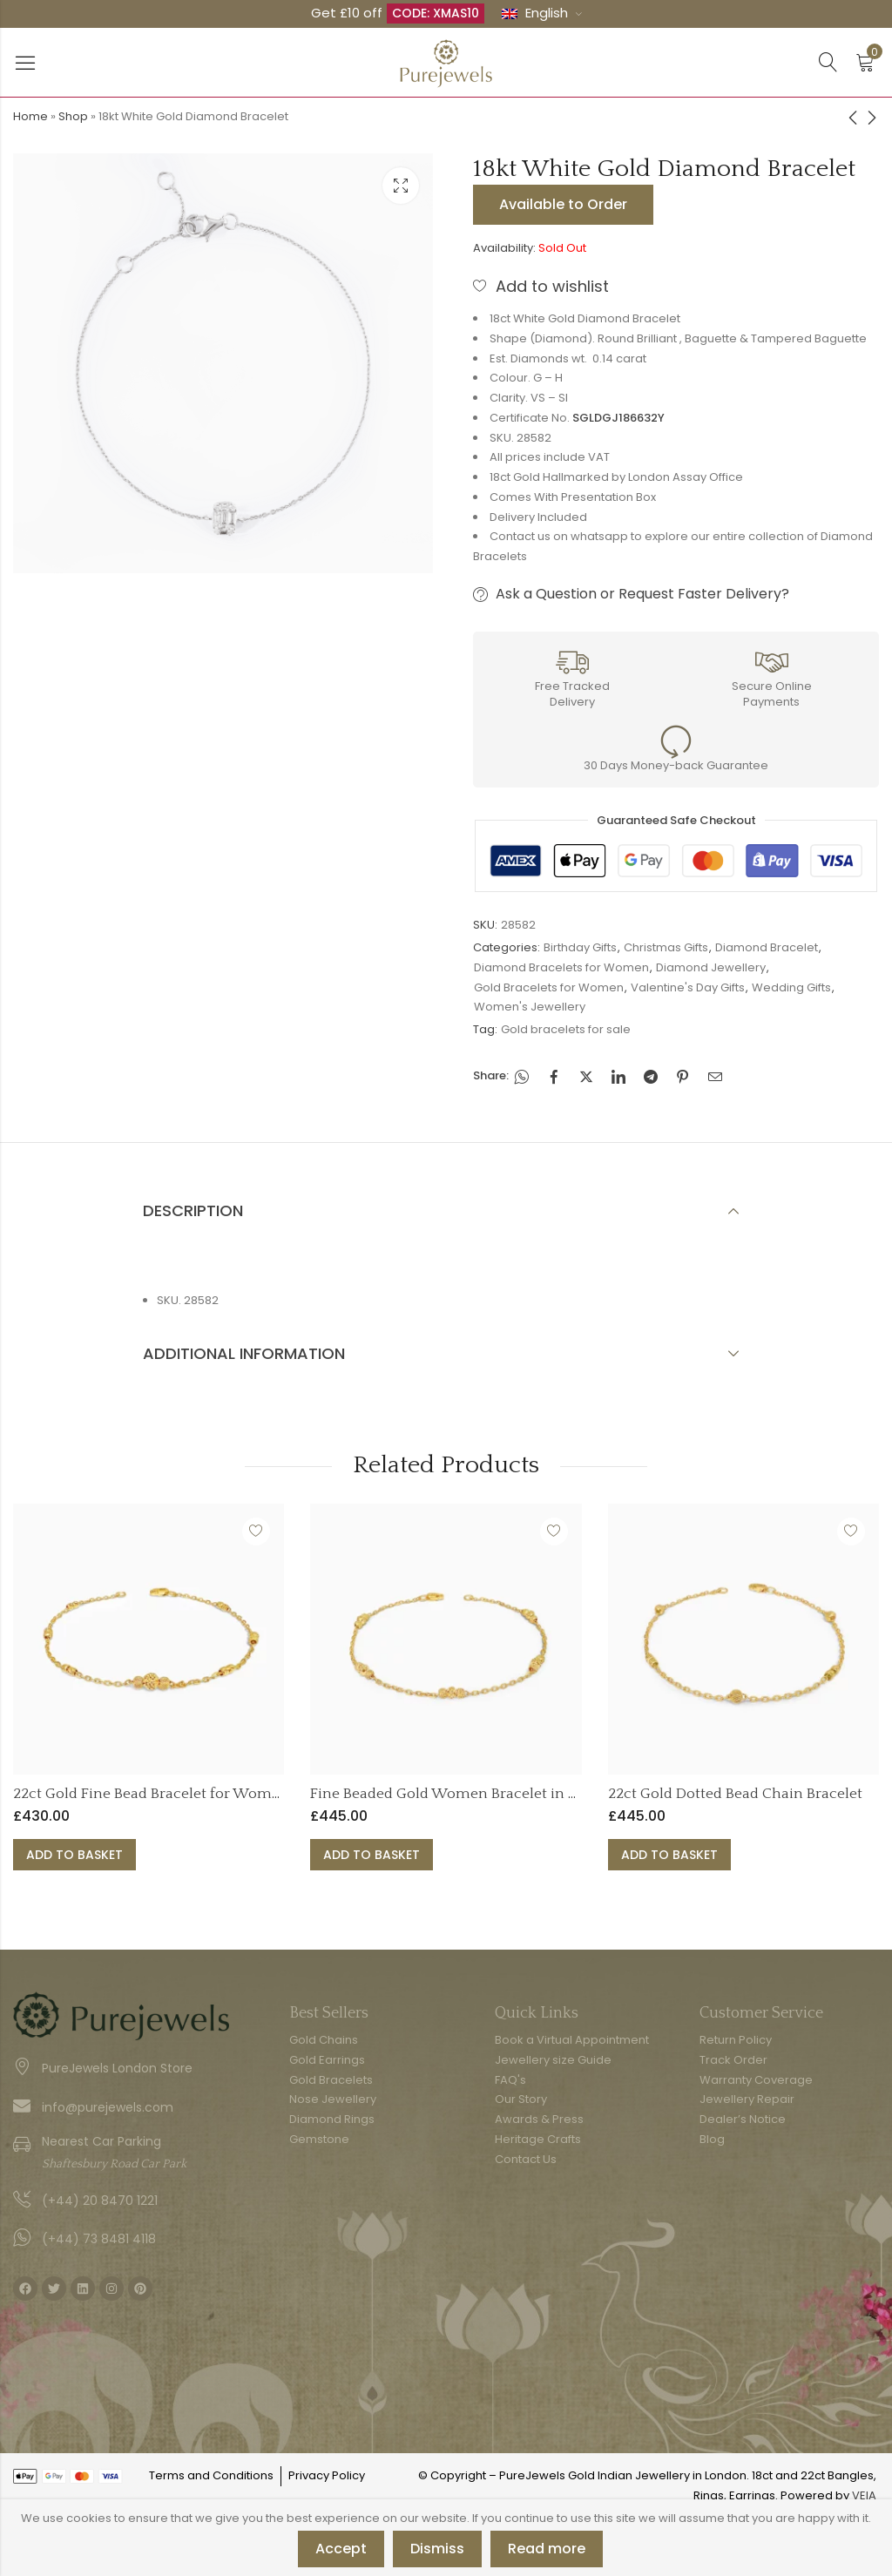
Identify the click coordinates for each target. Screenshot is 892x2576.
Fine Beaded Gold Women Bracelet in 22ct (453, 1794)
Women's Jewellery (529, 1006)
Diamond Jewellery (711, 967)
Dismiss (437, 2549)
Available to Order (563, 204)
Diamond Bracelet (766, 947)
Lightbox (400, 185)
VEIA (864, 2495)
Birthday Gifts (580, 947)
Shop (73, 116)
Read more (546, 2549)
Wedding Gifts (791, 987)
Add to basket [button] (74, 1854)
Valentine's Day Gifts (688, 987)
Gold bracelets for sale (566, 1029)
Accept (341, 2549)
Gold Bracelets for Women (549, 987)
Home (30, 116)
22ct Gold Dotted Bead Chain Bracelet (735, 1794)
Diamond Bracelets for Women (561, 967)
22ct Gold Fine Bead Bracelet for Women (151, 1794)
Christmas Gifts (666, 947)
